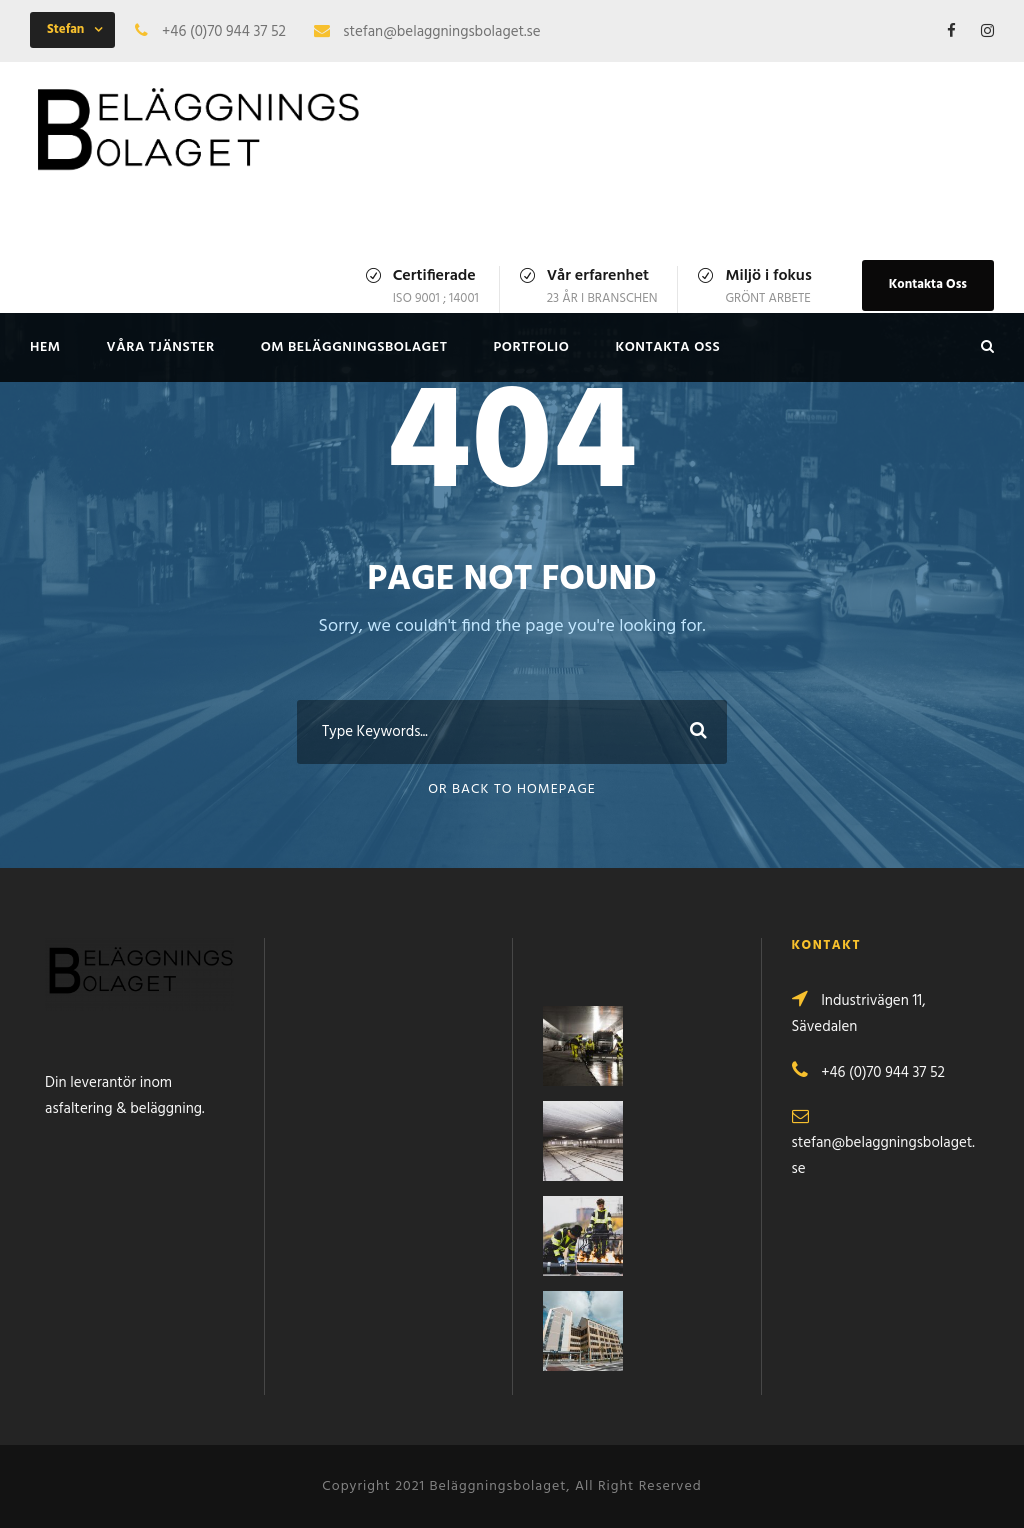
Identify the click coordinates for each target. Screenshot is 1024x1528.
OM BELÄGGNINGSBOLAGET (354, 347)
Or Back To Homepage (512, 789)
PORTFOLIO (532, 347)
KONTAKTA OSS (667, 347)
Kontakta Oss (928, 284)
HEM (45, 347)
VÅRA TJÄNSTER (161, 347)
